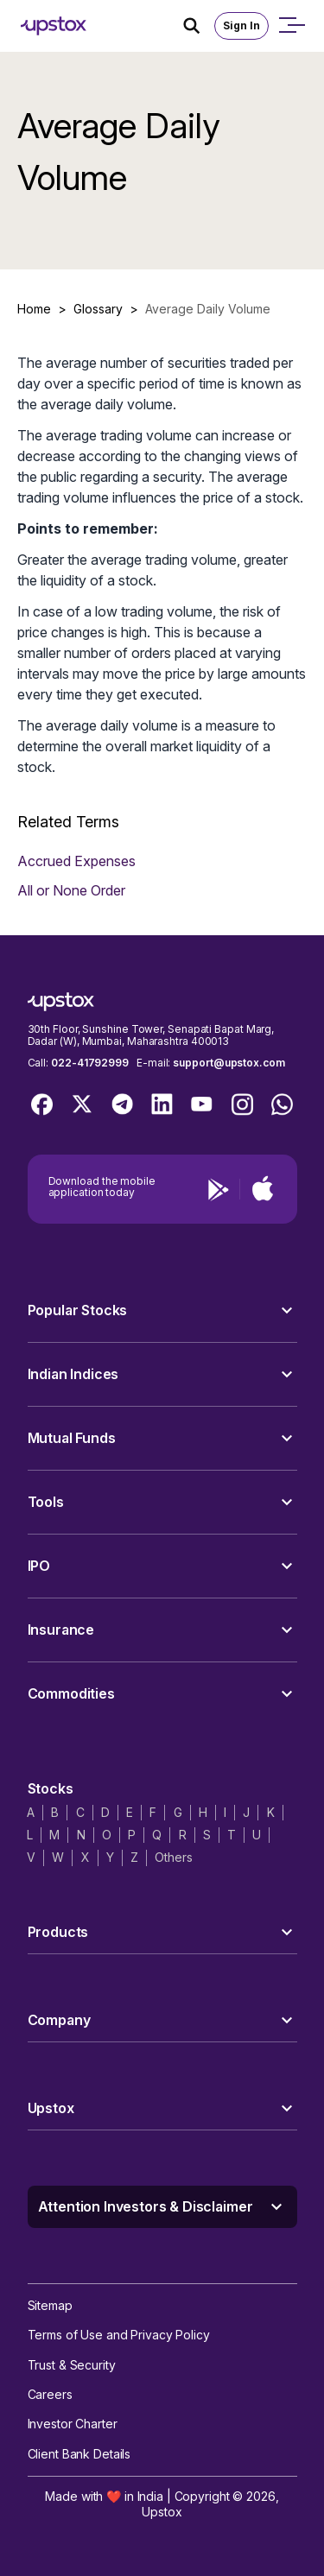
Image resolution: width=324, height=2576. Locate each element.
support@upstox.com (228, 1062)
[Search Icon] (198, 26)
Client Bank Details (79, 2453)
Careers (50, 2394)
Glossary (98, 308)
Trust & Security (72, 2365)
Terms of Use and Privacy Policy (119, 2334)
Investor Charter (73, 2423)
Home (34, 308)
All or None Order (71, 890)
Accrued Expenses (76, 861)
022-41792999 (90, 1062)
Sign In (241, 25)
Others (173, 1857)
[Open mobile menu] (291, 26)
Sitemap (50, 2305)
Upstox (161, 2511)
